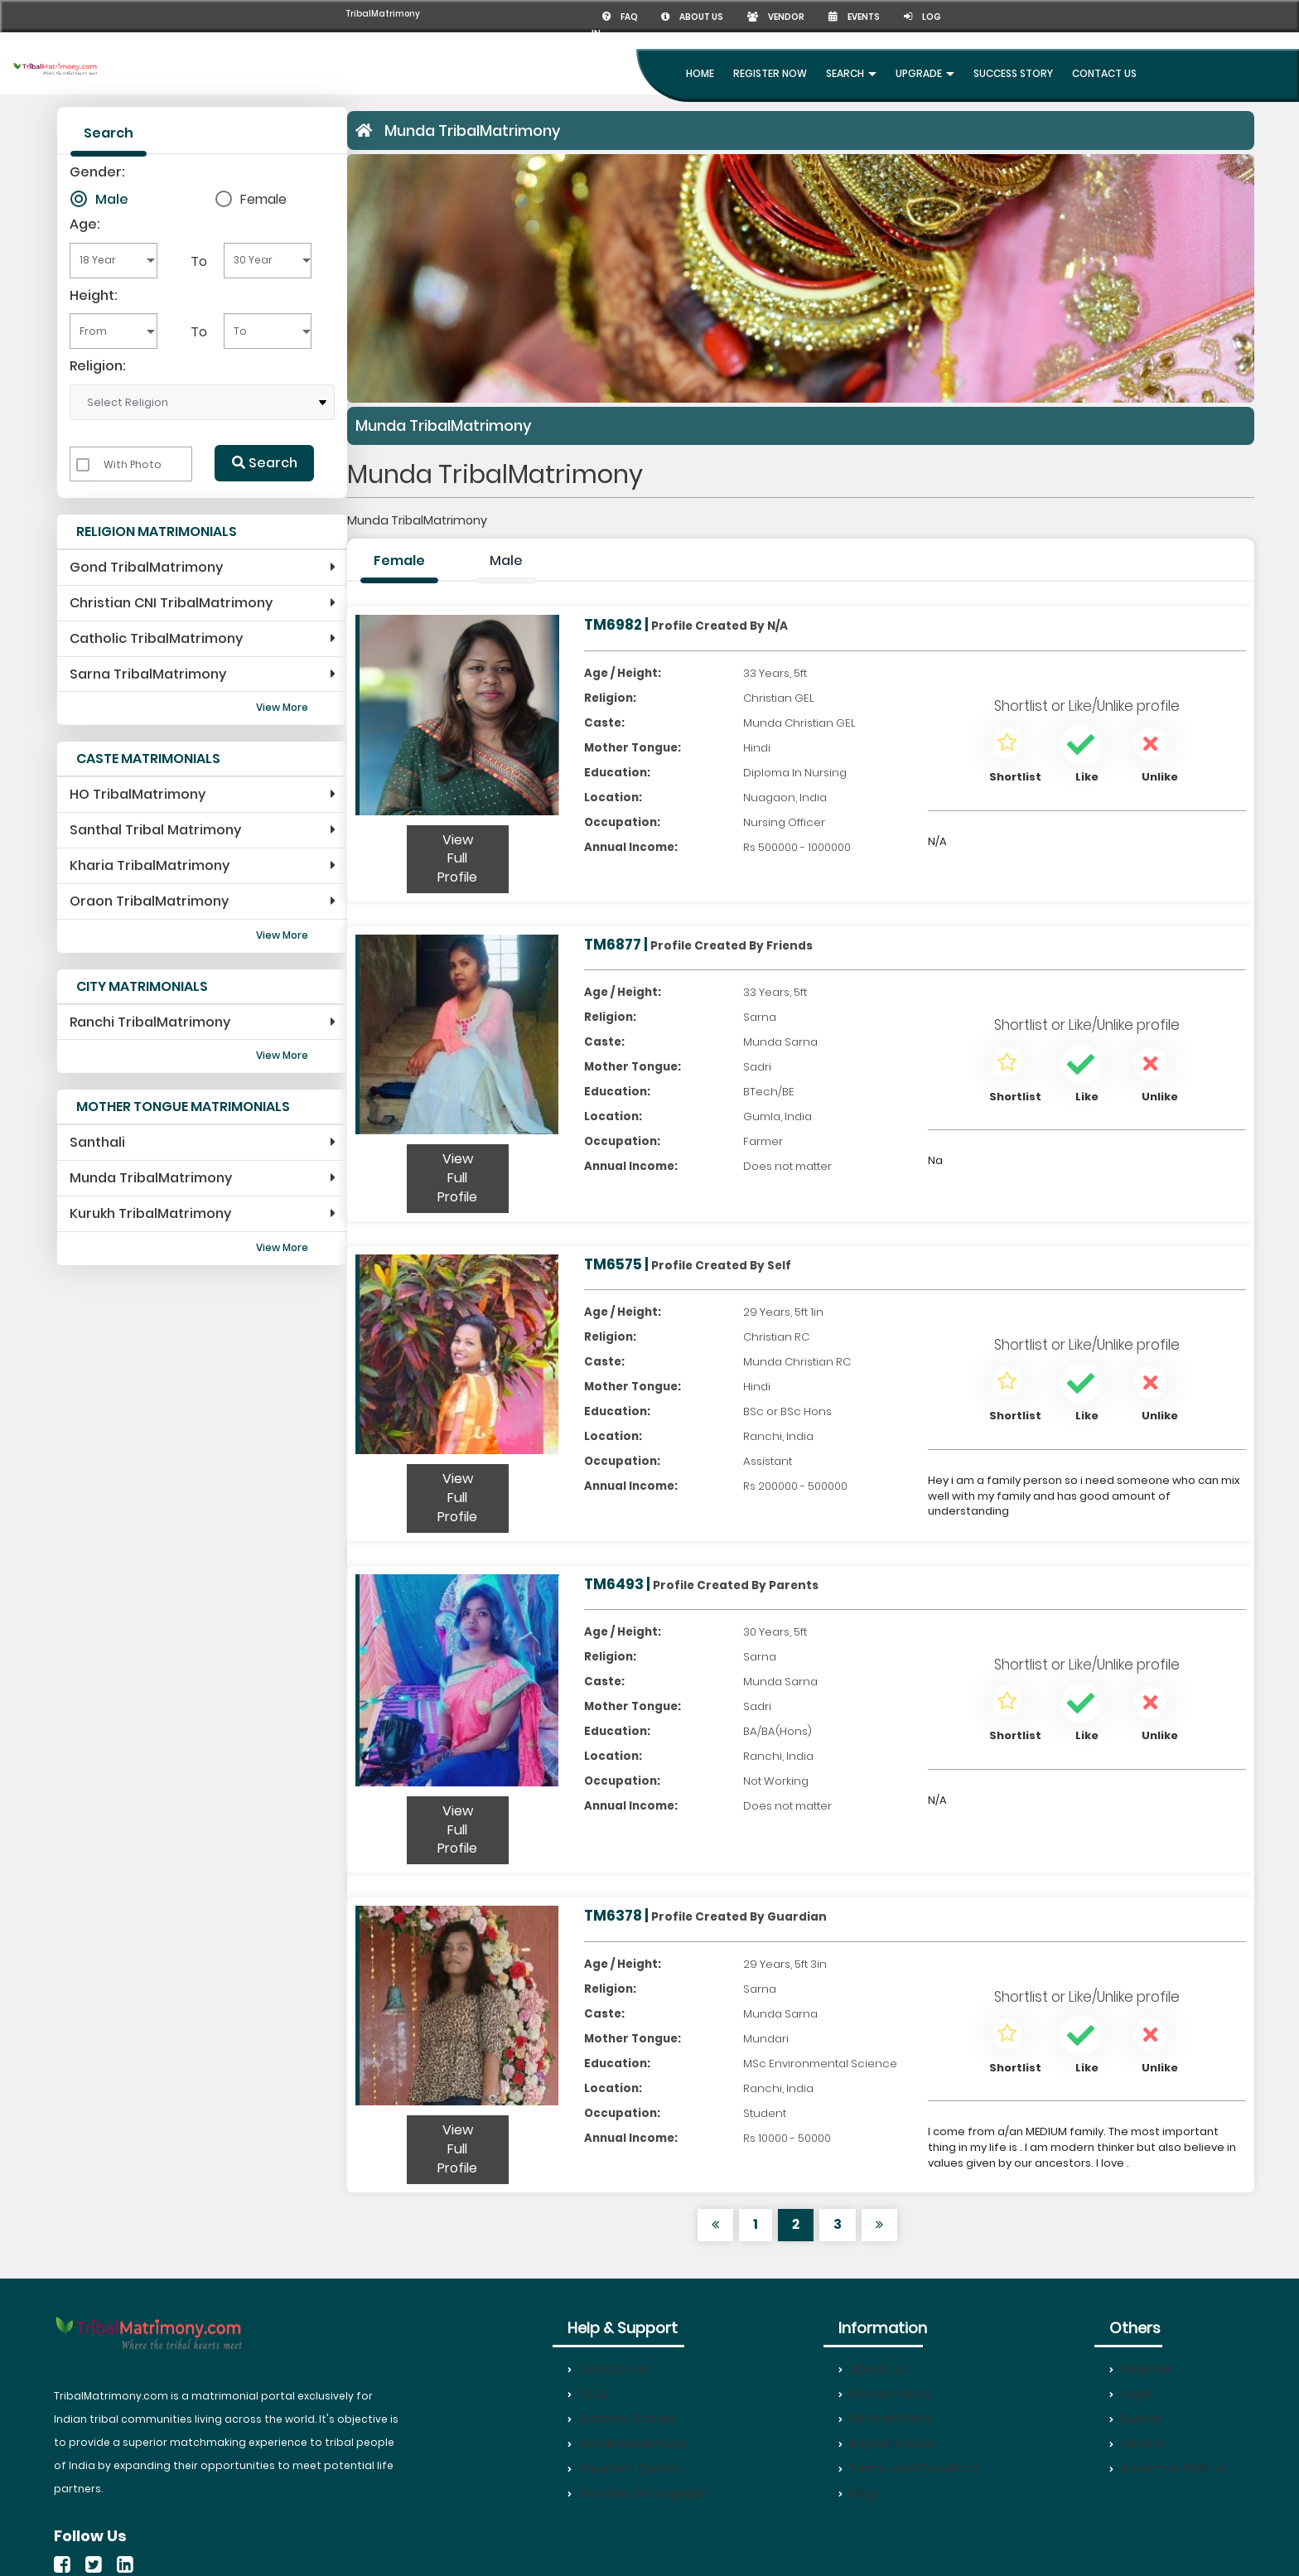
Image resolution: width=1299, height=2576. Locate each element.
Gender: (97, 171)
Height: (94, 295)
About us (692, 17)
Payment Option (623, 2468)
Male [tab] (506, 560)
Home (700, 73)
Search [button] (851, 73)
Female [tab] (399, 560)
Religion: (98, 365)
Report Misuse (887, 2443)
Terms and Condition (908, 2468)
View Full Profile (457, 858)
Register (1140, 2368)
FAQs (588, 2393)
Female (263, 199)
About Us (871, 2368)
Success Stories (621, 2418)
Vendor (775, 17)
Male (111, 199)
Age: (85, 224)
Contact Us (1104, 73)
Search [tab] (108, 133)
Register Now (770, 73)
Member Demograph (637, 2492)
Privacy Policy (884, 2393)
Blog (857, 2492)
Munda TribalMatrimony (472, 130)
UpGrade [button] (925, 73)
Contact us (607, 2368)
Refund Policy (885, 2418)
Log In (1132, 2393)
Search (264, 462)
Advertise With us (1169, 2468)
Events (854, 17)
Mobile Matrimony (627, 2443)
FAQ (621, 17)
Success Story (1013, 73)
